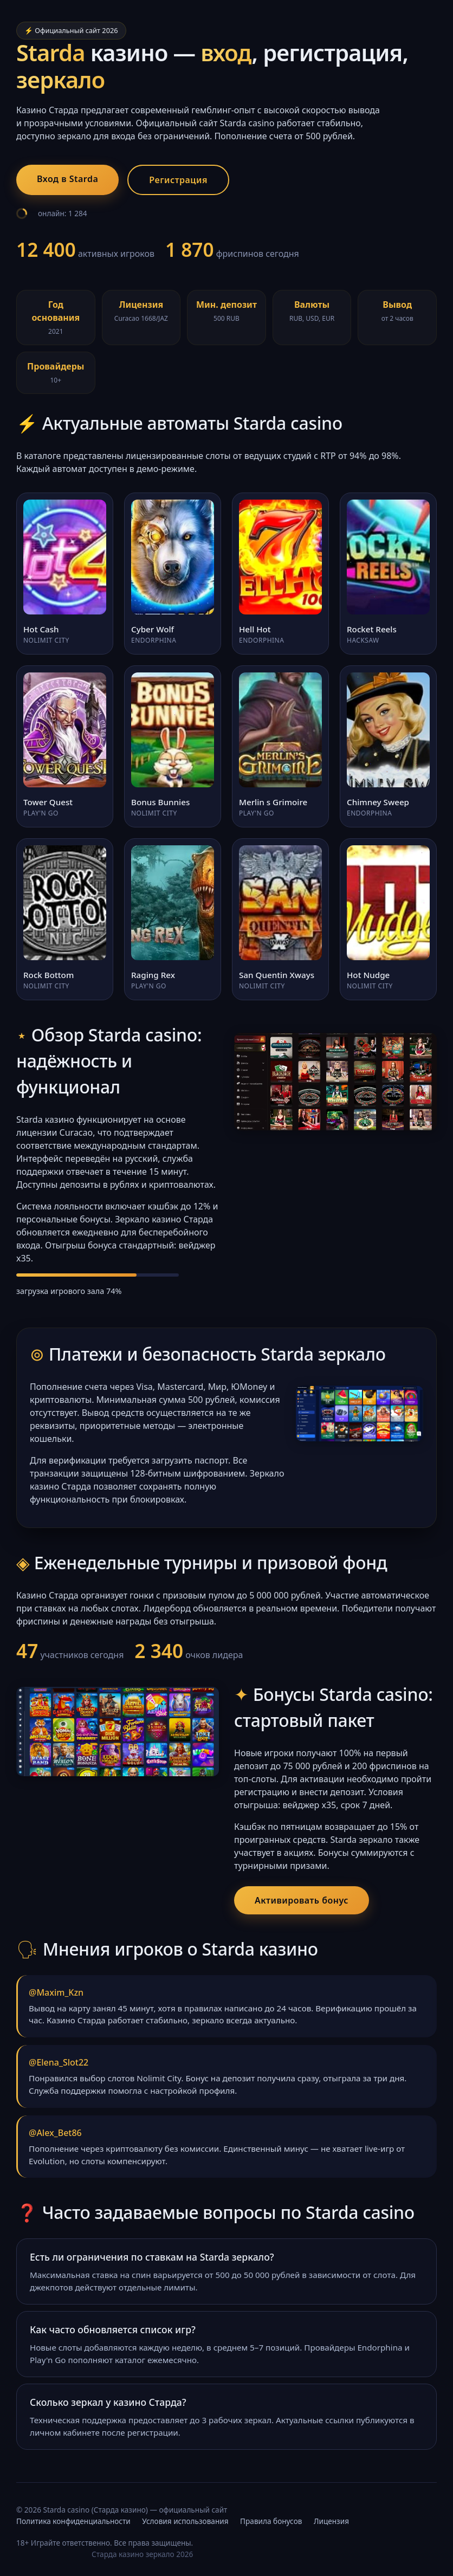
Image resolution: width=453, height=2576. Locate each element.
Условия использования (185, 2521)
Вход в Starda (67, 179)
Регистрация (178, 180)
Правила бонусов (271, 2521)
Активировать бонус (301, 1900)
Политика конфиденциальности (73, 2521)
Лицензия (331, 2521)
